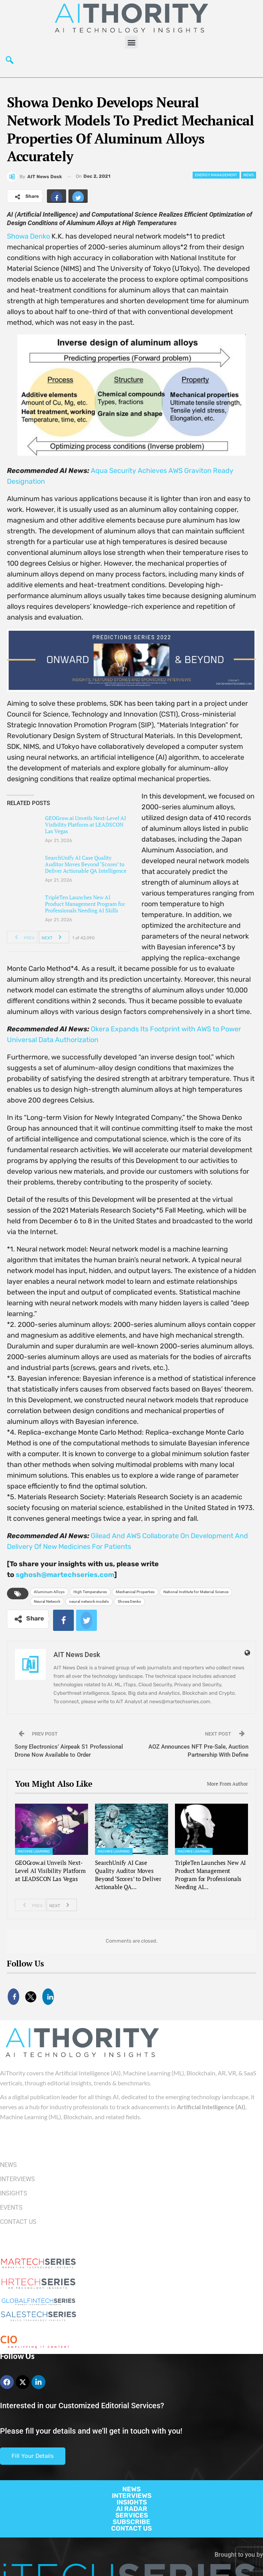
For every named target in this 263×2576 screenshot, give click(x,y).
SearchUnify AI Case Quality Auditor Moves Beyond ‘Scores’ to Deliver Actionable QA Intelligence (86, 864)
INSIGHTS (132, 2502)
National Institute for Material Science (195, 1592)
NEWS (131, 2489)
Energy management (216, 175)
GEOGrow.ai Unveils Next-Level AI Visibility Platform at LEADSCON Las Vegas (85, 824)
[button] (131, 42)
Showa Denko (28, 236)
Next (54, 937)
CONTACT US (131, 2528)
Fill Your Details (33, 2455)
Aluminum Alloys (49, 1592)
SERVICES (131, 2515)
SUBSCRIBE (131, 2522)
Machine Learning (34, 1851)
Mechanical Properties (135, 1592)
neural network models (89, 1601)
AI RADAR (131, 2509)
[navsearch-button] (9, 62)
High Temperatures (90, 1592)
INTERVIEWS (131, 2495)
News (248, 175)
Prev (22, 937)
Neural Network (47, 1601)
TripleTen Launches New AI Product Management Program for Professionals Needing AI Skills (85, 904)
